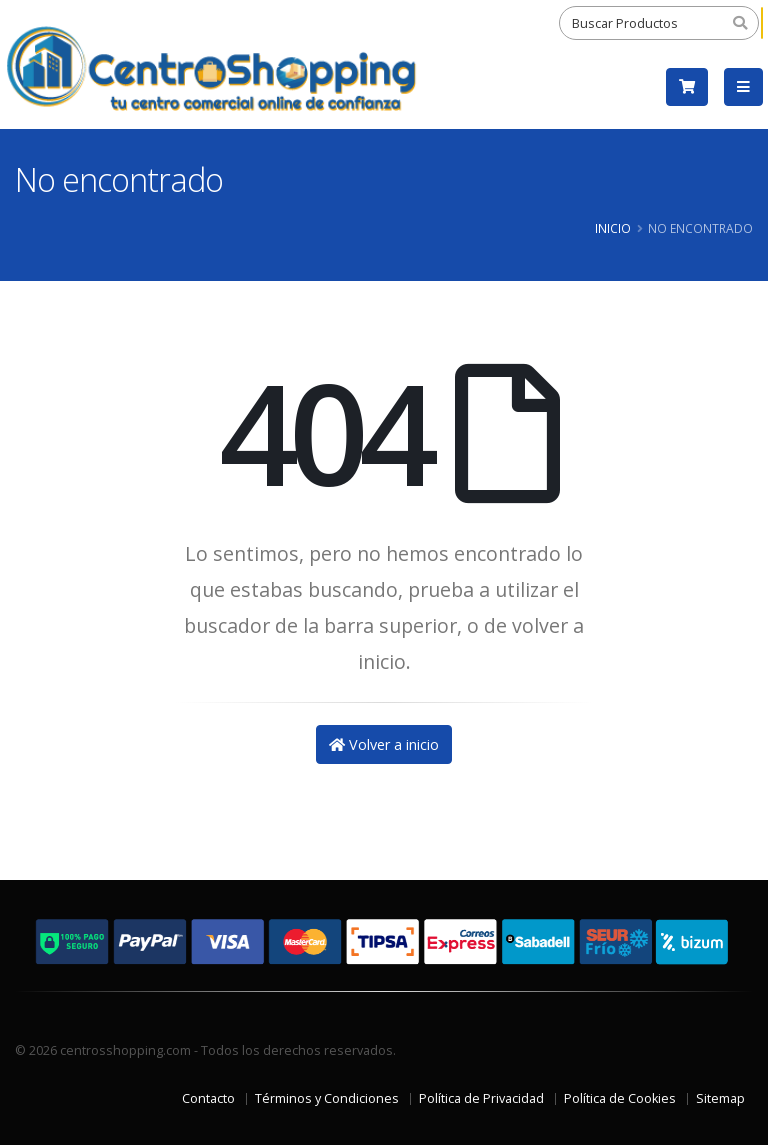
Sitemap (720, 1098)
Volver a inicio (384, 744)
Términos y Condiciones (327, 1098)
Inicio (613, 228)
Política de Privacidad (481, 1098)
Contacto (208, 1098)
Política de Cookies (620, 1098)
